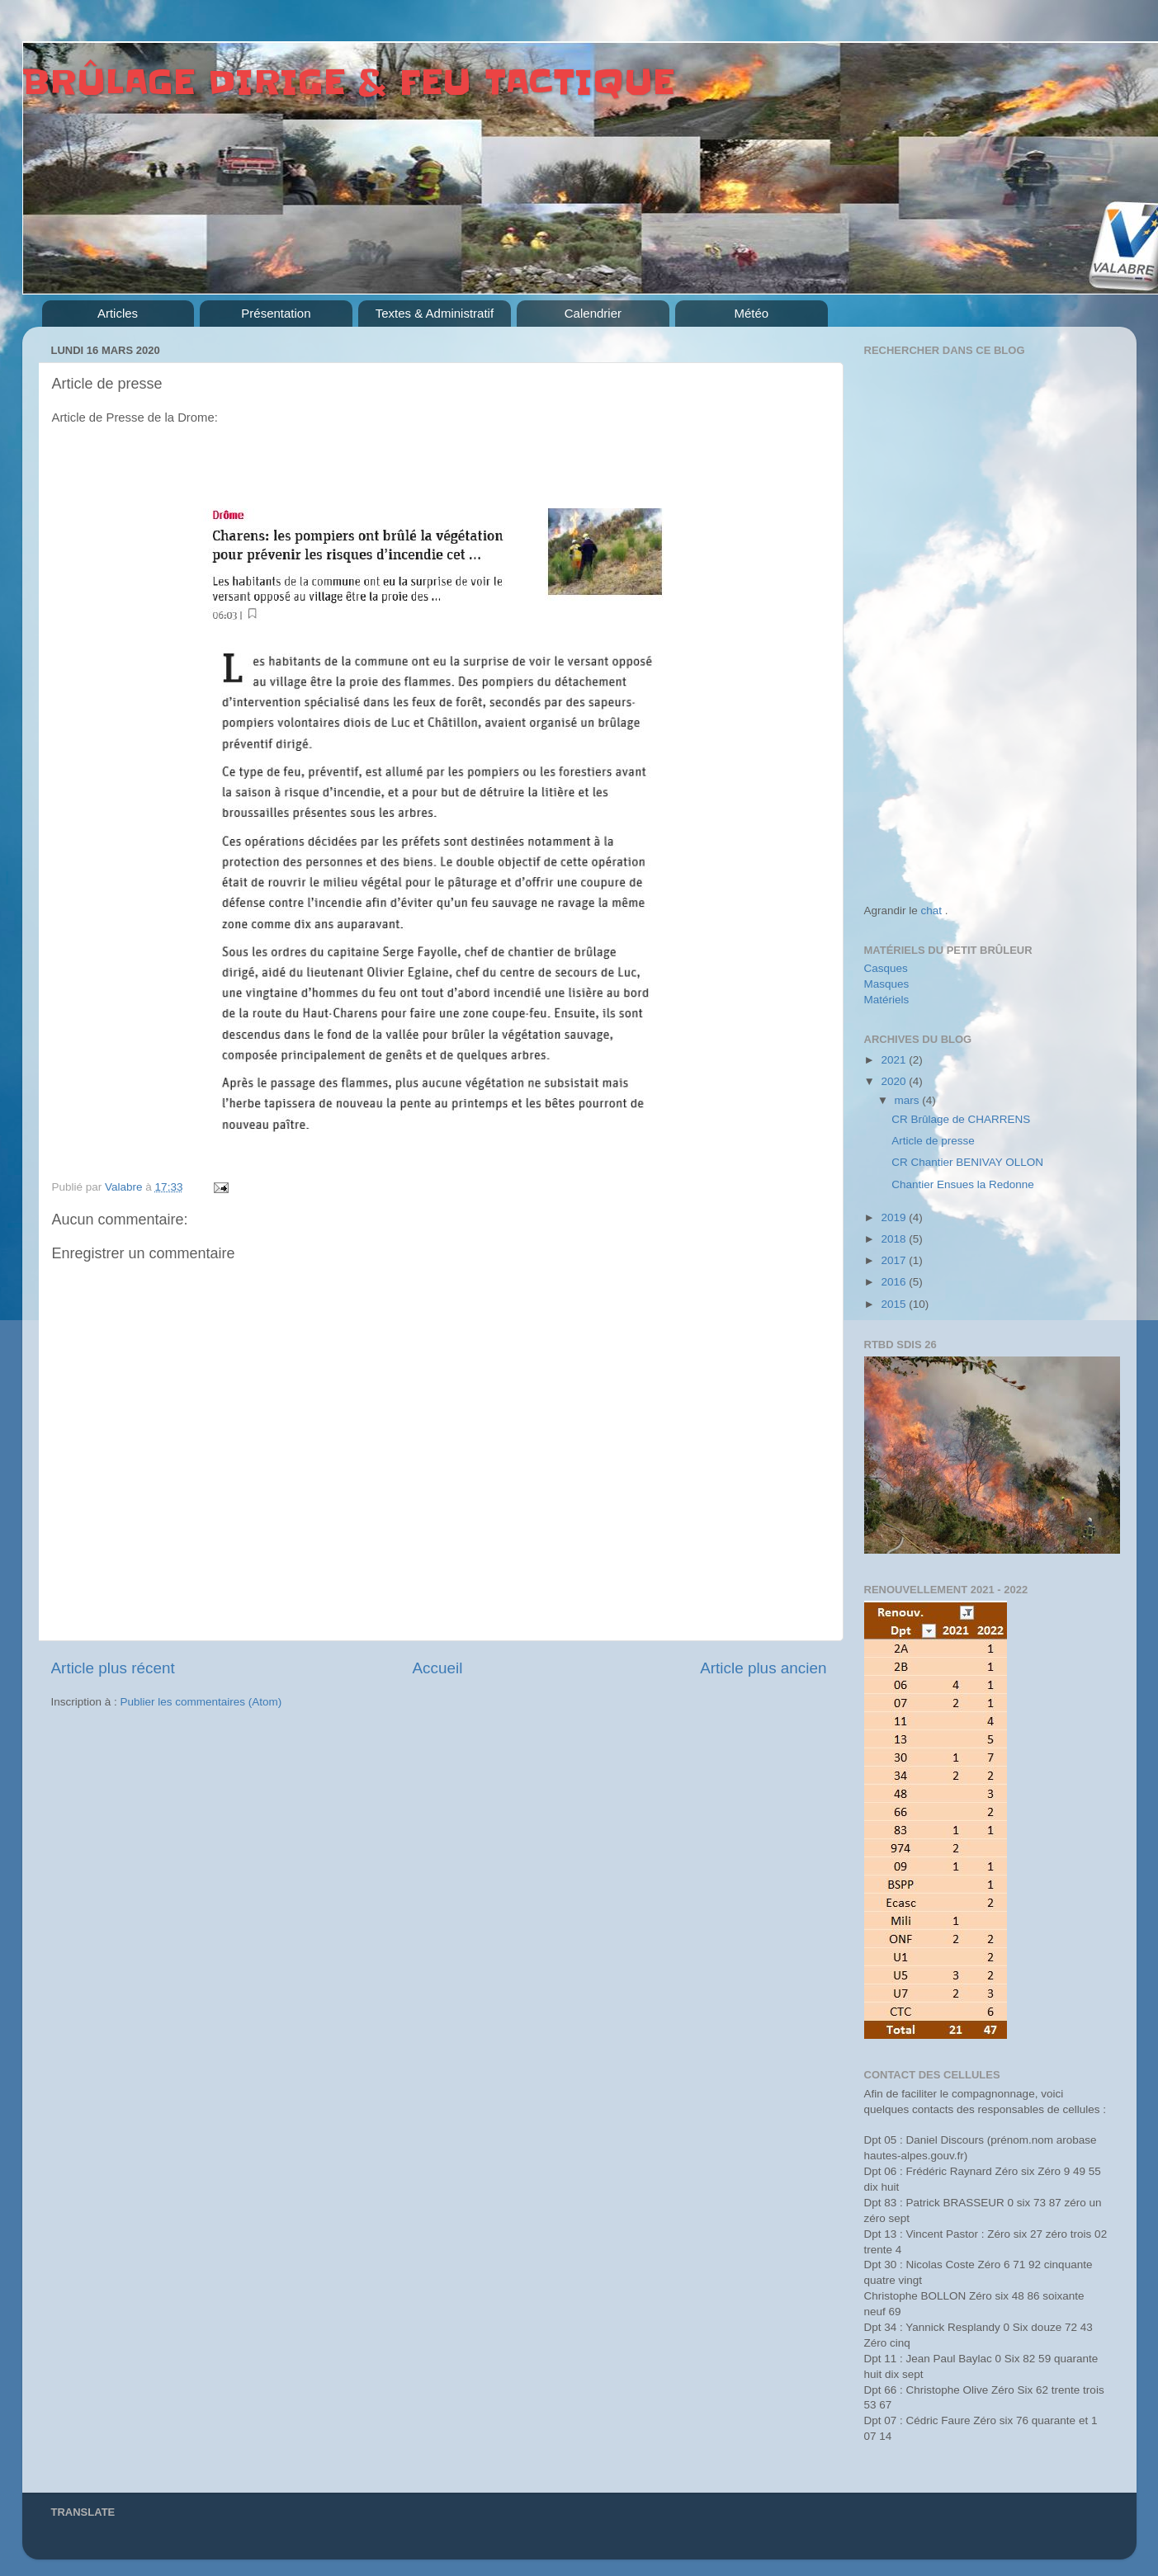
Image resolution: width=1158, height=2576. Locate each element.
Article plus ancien (763, 1668)
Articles (117, 313)
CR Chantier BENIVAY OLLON (967, 1162)
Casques (886, 968)
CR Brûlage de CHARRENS (960, 1119)
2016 (895, 1282)
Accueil (437, 1668)
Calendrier (593, 313)
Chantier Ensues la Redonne (962, 1184)
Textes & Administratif (435, 313)
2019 (895, 1217)
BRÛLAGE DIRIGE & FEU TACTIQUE (348, 82)
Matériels (887, 999)
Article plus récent (113, 1668)
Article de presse (933, 1141)
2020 (895, 1081)
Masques (887, 984)
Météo (752, 313)
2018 (895, 1239)
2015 (895, 1304)
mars (909, 1100)
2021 (895, 1060)
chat (932, 910)
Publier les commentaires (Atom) (201, 1702)
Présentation (275, 313)
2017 (895, 1260)
